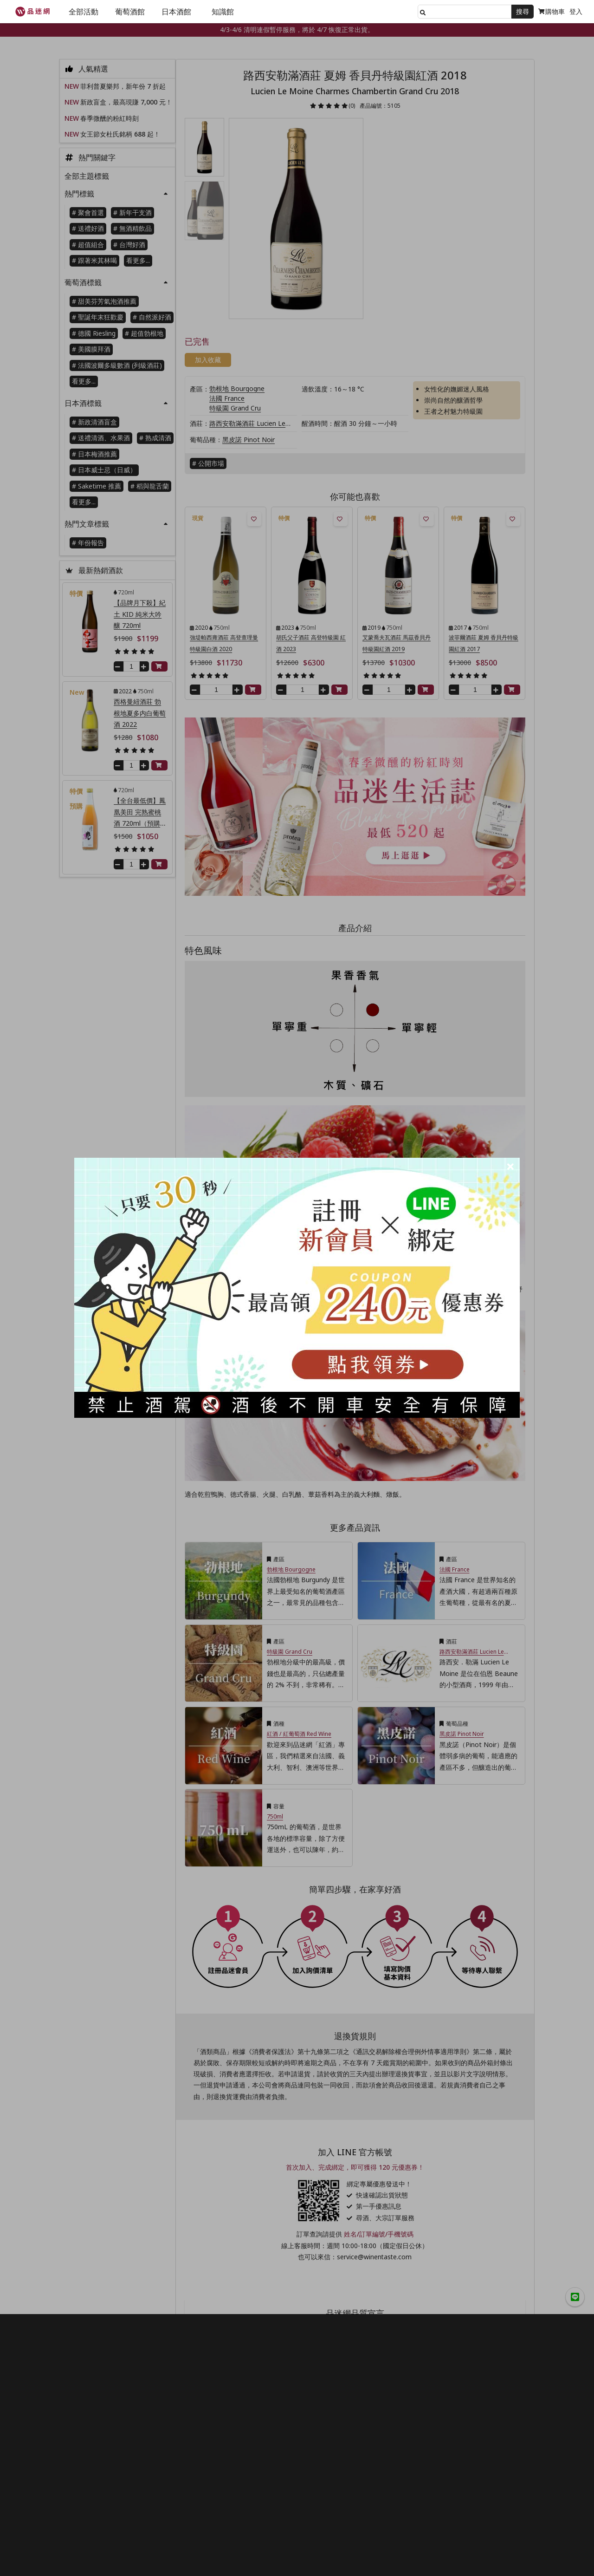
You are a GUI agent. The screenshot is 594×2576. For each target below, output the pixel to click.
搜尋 (522, 11)
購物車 (551, 11)
